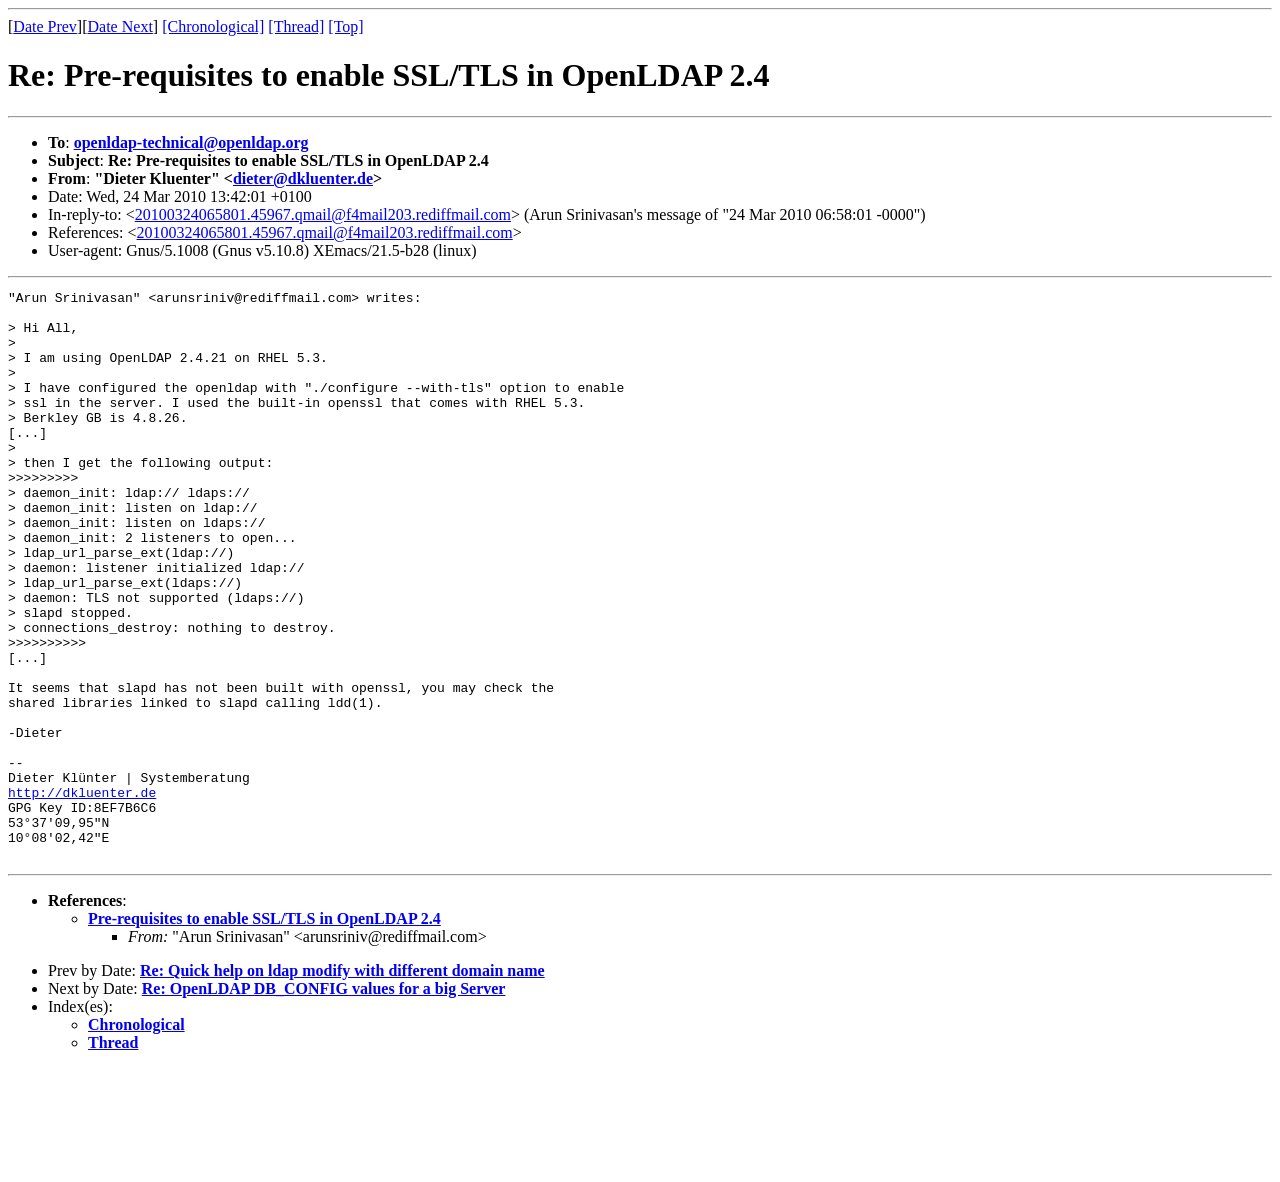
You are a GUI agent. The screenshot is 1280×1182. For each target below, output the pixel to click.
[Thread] (296, 26)
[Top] (345, 26)
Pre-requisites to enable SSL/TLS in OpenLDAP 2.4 (264, 1032)
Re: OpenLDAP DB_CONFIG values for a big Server (324, 1102)
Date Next (120, 26)
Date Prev (45, 26)
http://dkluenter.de (82, 894)
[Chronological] (213, 26)
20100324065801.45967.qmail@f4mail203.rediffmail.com (323, 214)
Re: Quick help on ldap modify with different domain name (342, 1084)
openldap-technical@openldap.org (191, 142)
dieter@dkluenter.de (303, 178)
